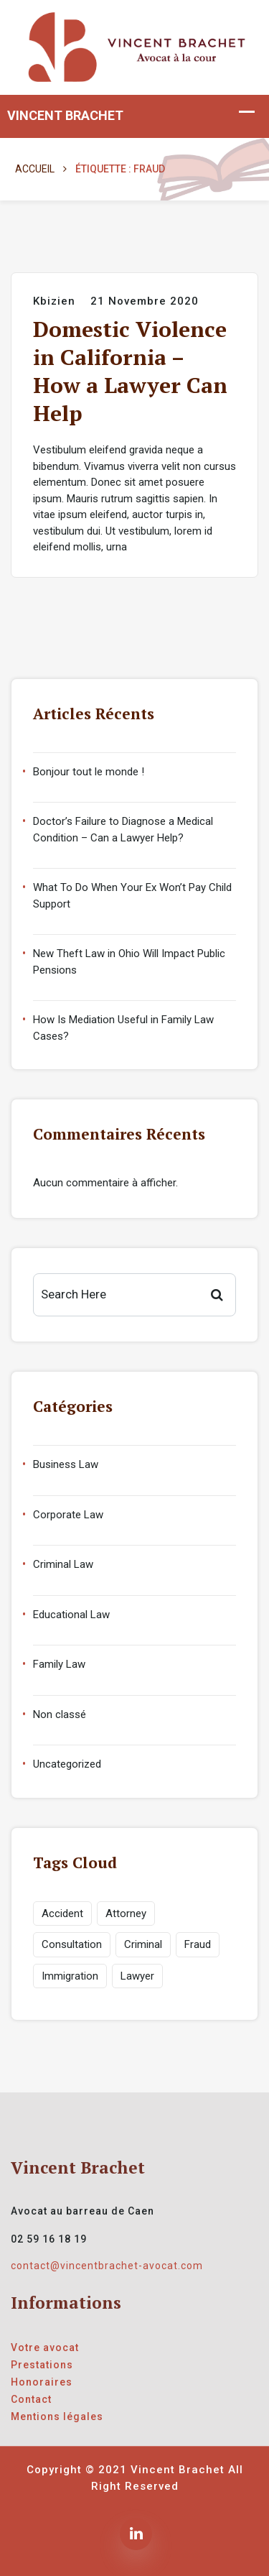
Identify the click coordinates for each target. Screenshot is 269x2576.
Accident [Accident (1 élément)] (62, 1913)
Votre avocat (45, 2347)
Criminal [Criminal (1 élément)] (143, 1944)
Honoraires (41, 2382)
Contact (31, 2399)
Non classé (59, 1714)
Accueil (35, 169)
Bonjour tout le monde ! (88, 771)
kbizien (54, 301)
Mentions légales (57, 2416)
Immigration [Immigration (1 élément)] (70, 1976)
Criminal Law (63, 1564)
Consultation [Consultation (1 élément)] (72, 1944)
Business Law (65, 1464)
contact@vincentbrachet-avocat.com (107, 2265)
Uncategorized (67, 1764)
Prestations (42, 2364)
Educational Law (71, 1614)
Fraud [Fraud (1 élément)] (197, 1944)
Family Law (59, 1664)
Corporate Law (68, 1514)
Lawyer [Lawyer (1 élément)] (137, 1976)
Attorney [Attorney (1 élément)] (125, 1913)
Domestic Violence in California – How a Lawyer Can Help (130, 371)
